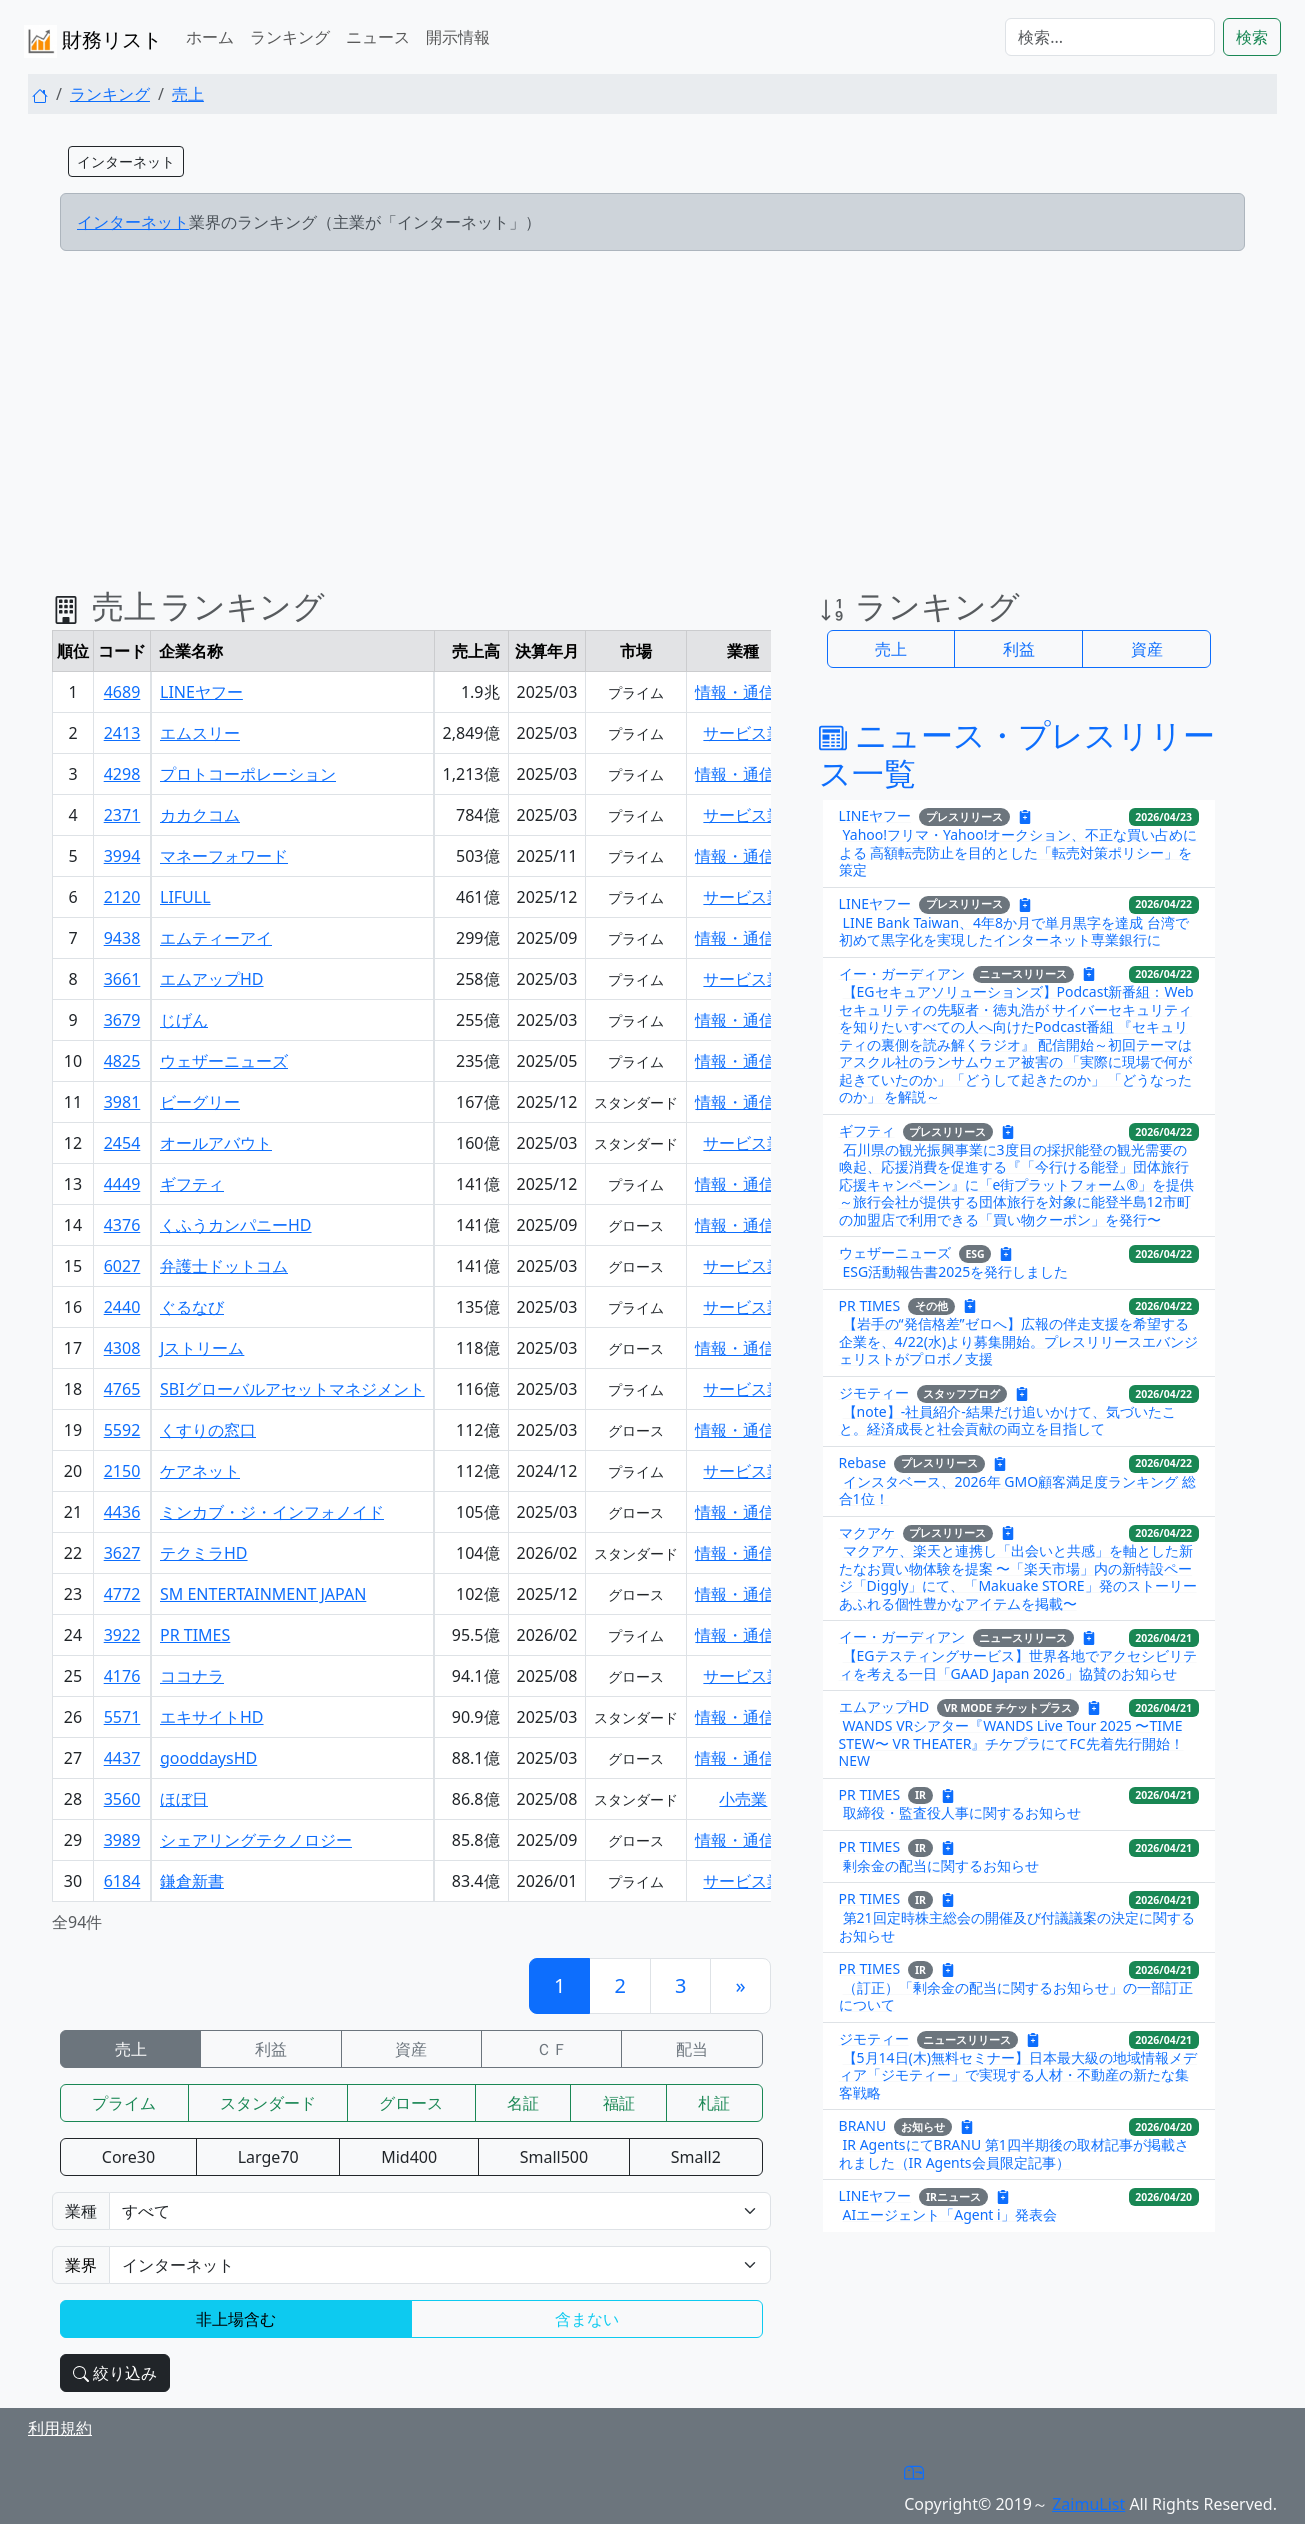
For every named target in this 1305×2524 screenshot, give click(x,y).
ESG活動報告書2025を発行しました (956, 1271)
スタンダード (268, 2103)
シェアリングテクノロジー (256, 1840)
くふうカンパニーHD (236, 1225)
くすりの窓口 (208, 1430)
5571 (122, 1717)
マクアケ (867, 1531)
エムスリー (200, 733)
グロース (411, 2103)
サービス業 (743, 733)
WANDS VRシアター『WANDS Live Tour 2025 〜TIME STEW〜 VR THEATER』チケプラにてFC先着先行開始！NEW (1011, 1743)
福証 (619, 2103)
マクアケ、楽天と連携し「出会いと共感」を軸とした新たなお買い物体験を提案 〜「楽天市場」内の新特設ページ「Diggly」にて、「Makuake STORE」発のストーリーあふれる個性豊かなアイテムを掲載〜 (1018, 1577)
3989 (122, 1840)
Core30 (128, 2157)
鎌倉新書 (192, 1881)
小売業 (743, 1799)
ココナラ (192, 1676)
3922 (122, 1635)
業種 (81, 2211)
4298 (122, 774)
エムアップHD (212, 979)
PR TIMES (195, 1635)
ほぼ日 (184, 1799)
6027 (122, 1266)
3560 (122, 1799)
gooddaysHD (208, 1758)
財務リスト (93, 41)
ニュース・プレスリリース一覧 (1017, 753)
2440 (122, 1307)
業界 (81, 2265)
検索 (1252, 37)
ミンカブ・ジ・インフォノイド (272, 1512)
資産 (411, 2049)
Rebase (863, 1461)
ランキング (290, 37)
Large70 (268, 2157)
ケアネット (200, 1471)
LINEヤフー (201, 692)
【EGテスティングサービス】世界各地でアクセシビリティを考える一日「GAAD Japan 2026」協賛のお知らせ (1018, 1664)
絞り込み (115, 2373)
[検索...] (1110, 37)
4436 (122, 1512)
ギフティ (192, 1184)
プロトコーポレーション (248, 774)
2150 (122, 1471)
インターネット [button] (126, 161)
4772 (122, 1594)
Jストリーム (202, 1348)
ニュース (378, 37)
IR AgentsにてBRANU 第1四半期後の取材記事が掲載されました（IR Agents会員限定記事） (1014, 2153)
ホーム (210, 37)
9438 (122, 938)
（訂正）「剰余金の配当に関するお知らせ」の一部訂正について (1016, 1996)
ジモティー (874, 1392)
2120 (122, 897)
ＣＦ (552, 2049)
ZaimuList (1088, 2504)
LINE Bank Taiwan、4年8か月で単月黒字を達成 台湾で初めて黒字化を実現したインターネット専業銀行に (1014, 931)
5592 (122, 1430)
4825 (122, 1061)
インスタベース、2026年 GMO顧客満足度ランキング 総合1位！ (1017, 1490)
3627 (122, 1553)
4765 (122, 1389)
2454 (122, 1143)
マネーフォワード (224, 856)
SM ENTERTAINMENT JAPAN (263, 1594)
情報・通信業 (743, 692)
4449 (122, 1184)
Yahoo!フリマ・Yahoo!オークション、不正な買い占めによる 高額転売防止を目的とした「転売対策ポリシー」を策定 (1018, 852)
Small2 (696, 2157)
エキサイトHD (212, 1717)
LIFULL (185, 897)
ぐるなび (192, 1307)
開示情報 (458, 37)
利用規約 (60, 2428)
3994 (122, 856)
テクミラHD (204, 1553)
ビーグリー (200, 1102)
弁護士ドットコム (224, 1266)
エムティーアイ (216, 938)
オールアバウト (216, 1143)
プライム (124, 2103)
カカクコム (200, 815)
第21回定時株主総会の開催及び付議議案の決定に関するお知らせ (1017, 1926)
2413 (122, 733)
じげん (184, 1020)
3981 (122, 1102)
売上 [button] (891, 649)
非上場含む (236, 2319)
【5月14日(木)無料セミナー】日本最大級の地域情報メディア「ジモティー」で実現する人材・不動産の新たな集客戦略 (1018, 2075)
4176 (122, 1676)
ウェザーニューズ (224, 1061)
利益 (271, 2049)
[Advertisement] (652, 407)
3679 (122, 1020)
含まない (587, 2319)
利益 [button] (1019, 649)
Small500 (554, 2157)
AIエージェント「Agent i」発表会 (950, 2214)
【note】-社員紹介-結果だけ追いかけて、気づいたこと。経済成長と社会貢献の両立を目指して (1007, 1420)
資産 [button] (1147, 649)
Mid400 (409, 2157)
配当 (692, 2049)
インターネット (133, 222)
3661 (122, 979)
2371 (122, 815)
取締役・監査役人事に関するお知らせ (962, 1812)
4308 (122, 1348)
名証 (523, 2103)
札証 (714, 2103)
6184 (122, 1881)
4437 (122, 1758)
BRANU (863, 2125)
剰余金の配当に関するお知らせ (941, 1865)
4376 (122, 1225)
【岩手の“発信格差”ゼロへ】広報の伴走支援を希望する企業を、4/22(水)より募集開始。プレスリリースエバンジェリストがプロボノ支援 (1019, 1341)
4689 (122, 692)
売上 (188, 94)
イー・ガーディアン (902, 972)
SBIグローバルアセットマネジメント (292, 1389)
